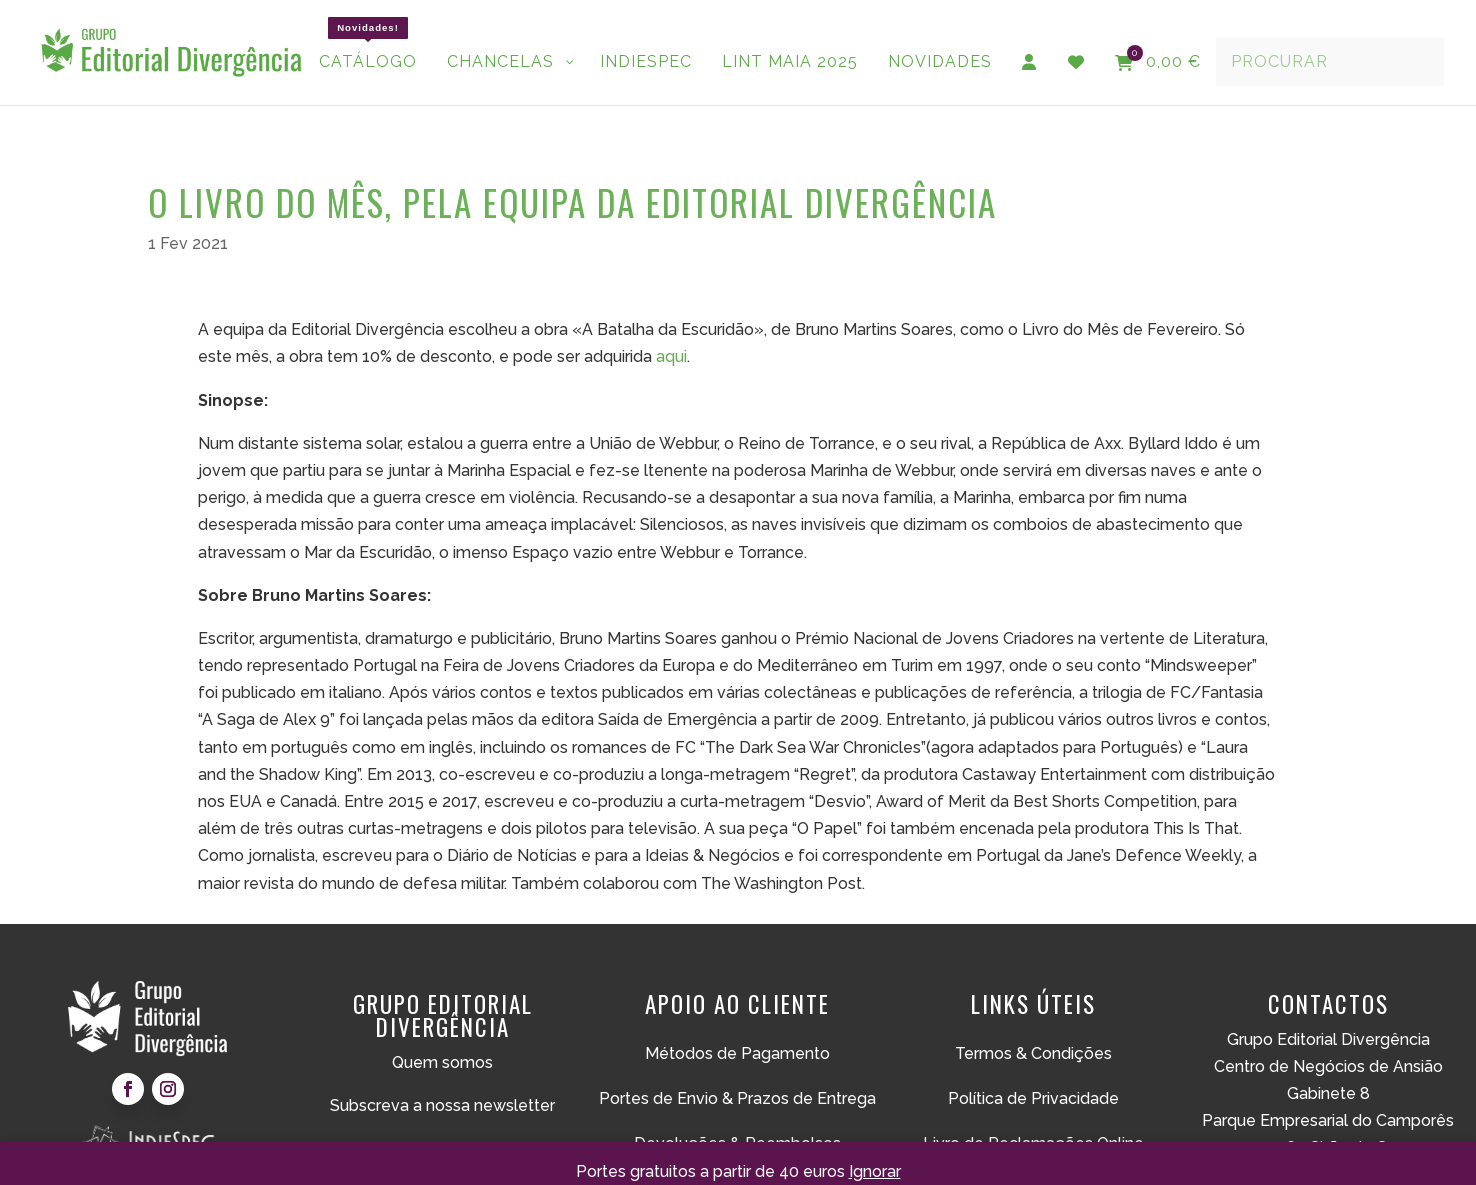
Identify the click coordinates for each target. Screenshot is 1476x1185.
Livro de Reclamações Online (1033, 1119)
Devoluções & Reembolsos (737, 1119)
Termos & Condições (1033, 1029)
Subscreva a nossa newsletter (442, 1081)
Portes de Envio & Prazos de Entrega (737, 1074)
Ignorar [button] (875, 1171)
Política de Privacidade (1033, 1074)
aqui (671, 332)
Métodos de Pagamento (737, 1029)
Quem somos (442, 1038)
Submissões (442, 1124)
